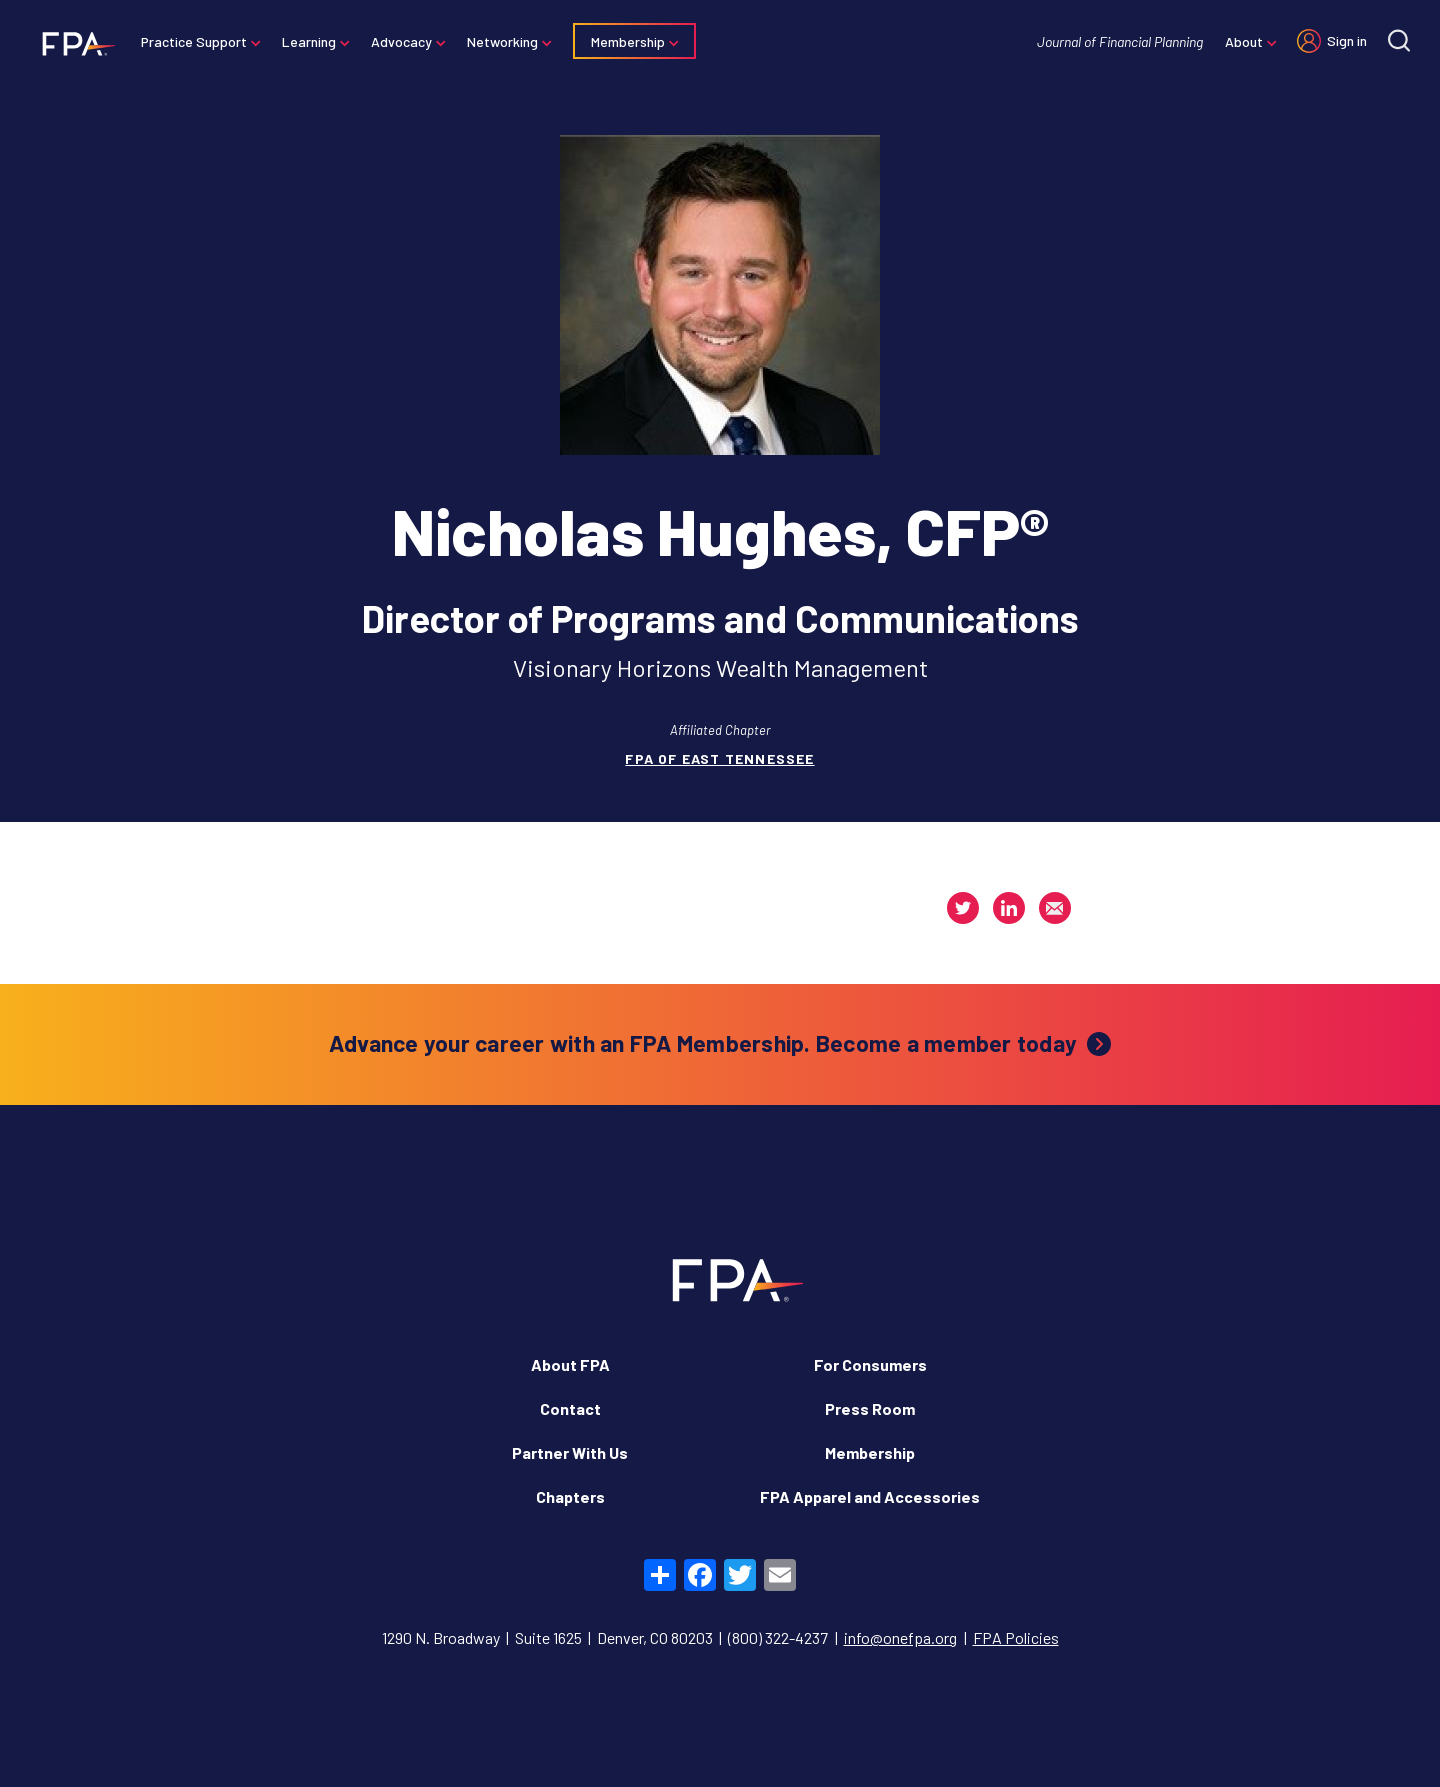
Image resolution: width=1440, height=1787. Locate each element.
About (1244, 41)
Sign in (1347, 40)
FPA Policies (1016, 1637)
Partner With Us (570, 1452)
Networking (502, 41)
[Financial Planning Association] (72, 43)
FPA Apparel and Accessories (870, 1496)
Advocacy (401, 41)
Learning (309, 41)
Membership (628, 41)
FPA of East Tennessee (719, 758)
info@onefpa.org (900, 1637)
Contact (570, 1408)
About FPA (570, 1364)
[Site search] (1399, 40)
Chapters (570, 1496)
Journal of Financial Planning (1120, 41)
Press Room (870, 1408)
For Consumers (870, 1364)
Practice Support (194, 41)
